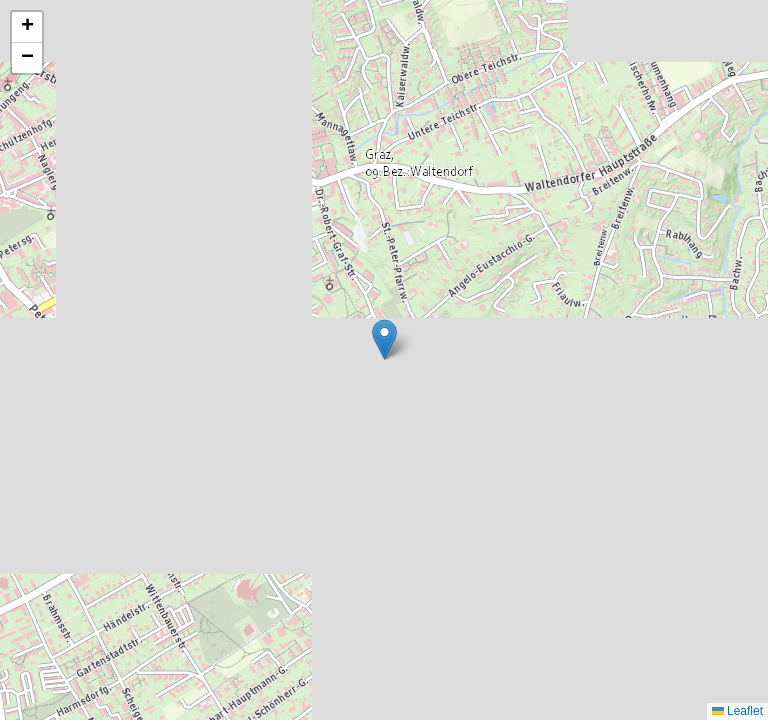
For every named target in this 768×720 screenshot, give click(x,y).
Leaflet (737, 711)
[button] (384, 339)
